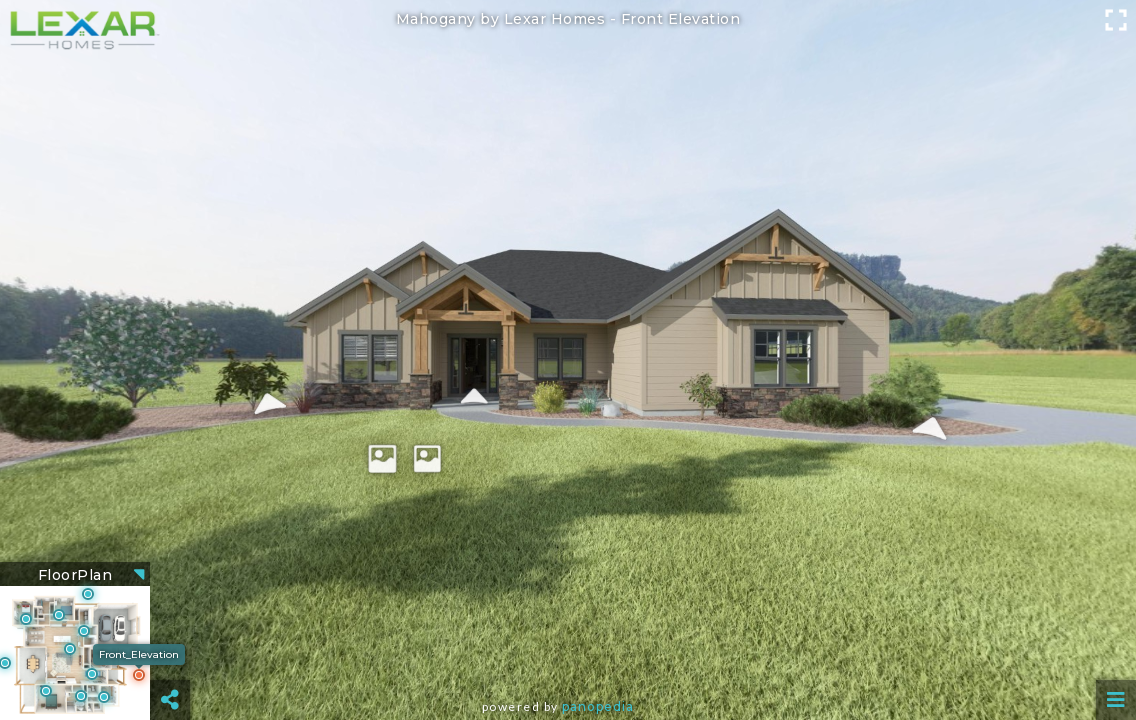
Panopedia (598, 706)
